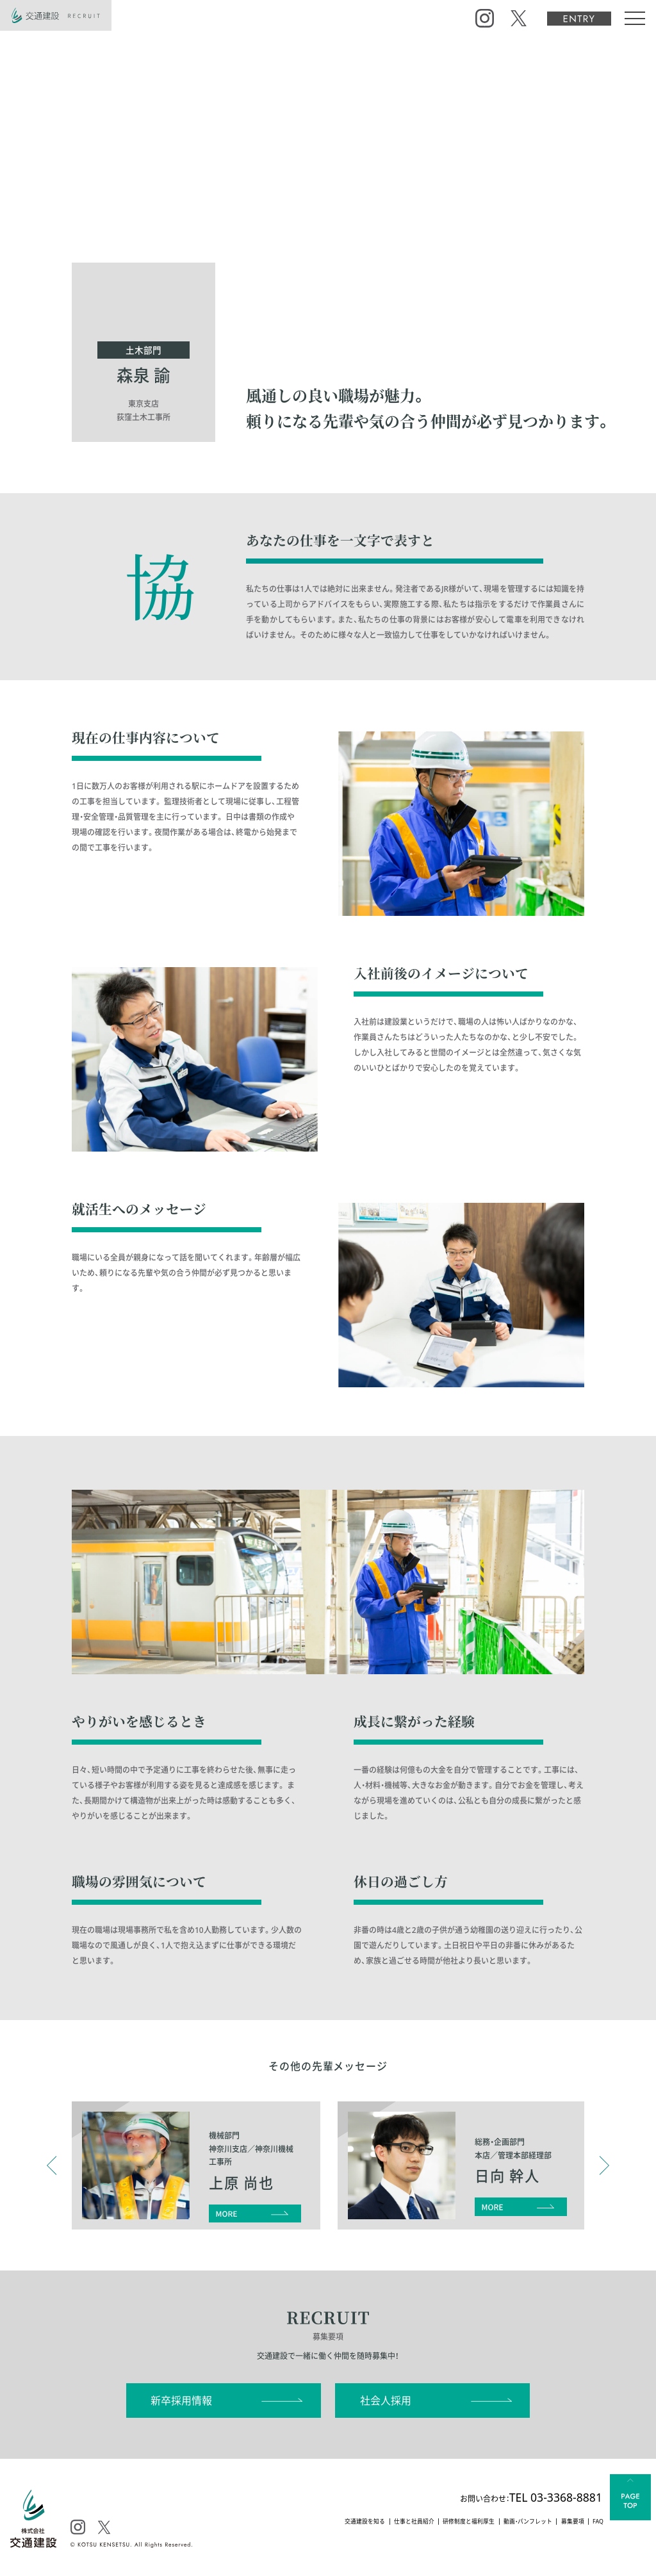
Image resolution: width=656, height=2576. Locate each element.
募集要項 (564, 2522)
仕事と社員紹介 (368, 2522)
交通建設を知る (308, 2522)
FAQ (595, 2522)
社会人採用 (385, 2400)
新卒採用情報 (181, 2400)
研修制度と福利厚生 (436, 2522)
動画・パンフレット (509, 2522)
